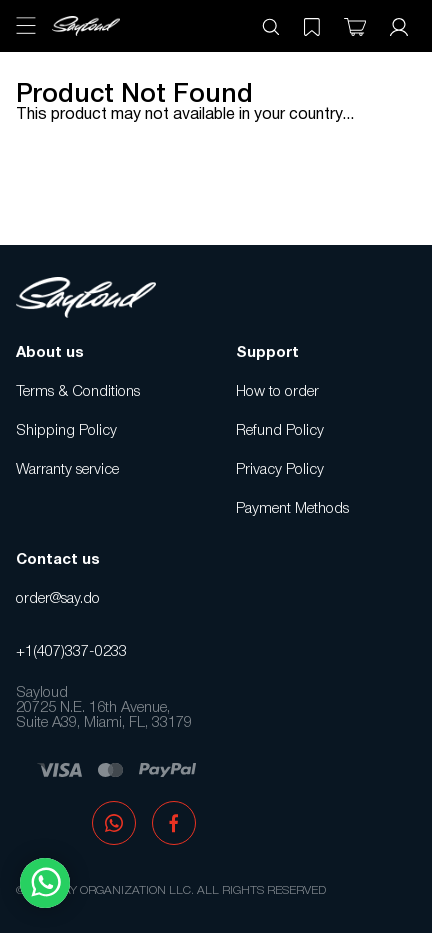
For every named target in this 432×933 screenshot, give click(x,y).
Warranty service (67, 470)
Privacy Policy (280, 470)
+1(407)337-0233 (71, 652)
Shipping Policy (66, 431)
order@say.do (58, 599)
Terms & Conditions (78, 392)
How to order (277, 392)
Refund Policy (280, 431)
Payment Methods (292, 509)
